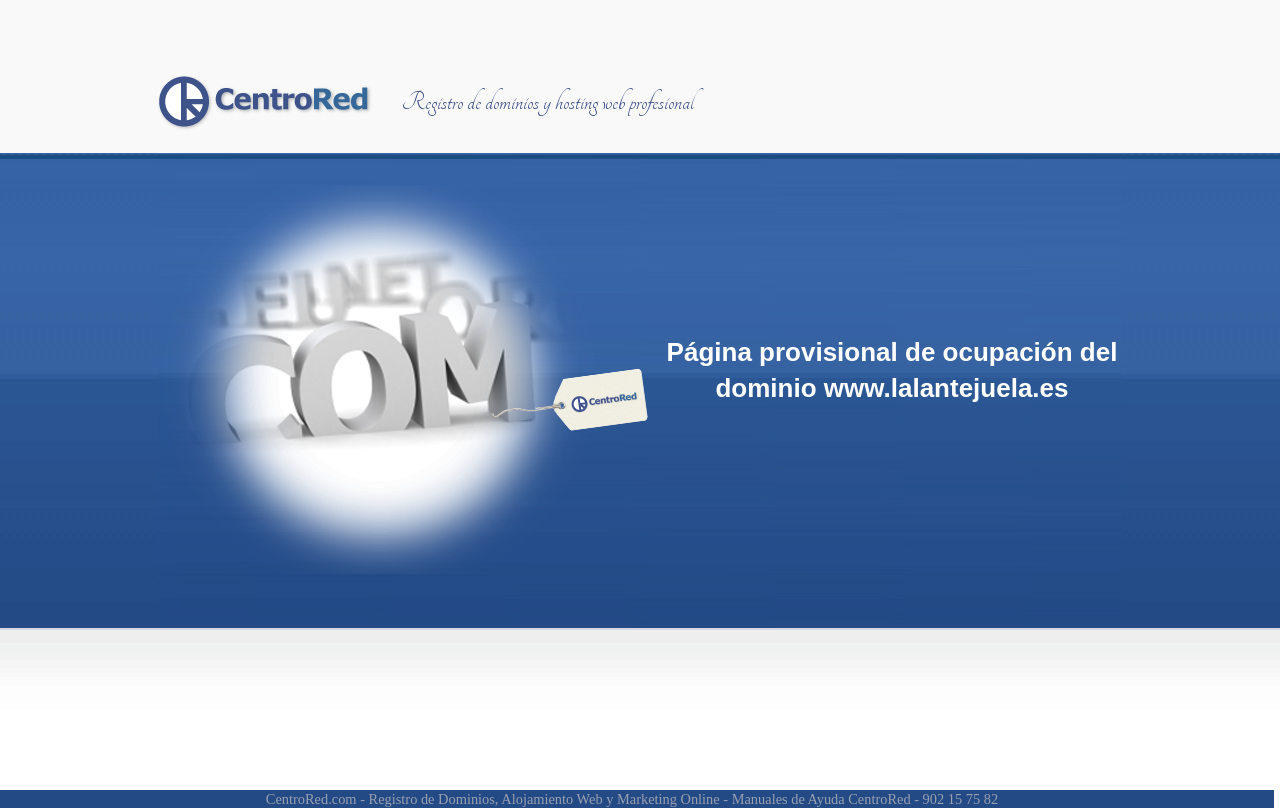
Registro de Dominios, (434, 799)
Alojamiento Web (551, 799)
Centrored (265, 101)
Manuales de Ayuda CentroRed (821, 799)
